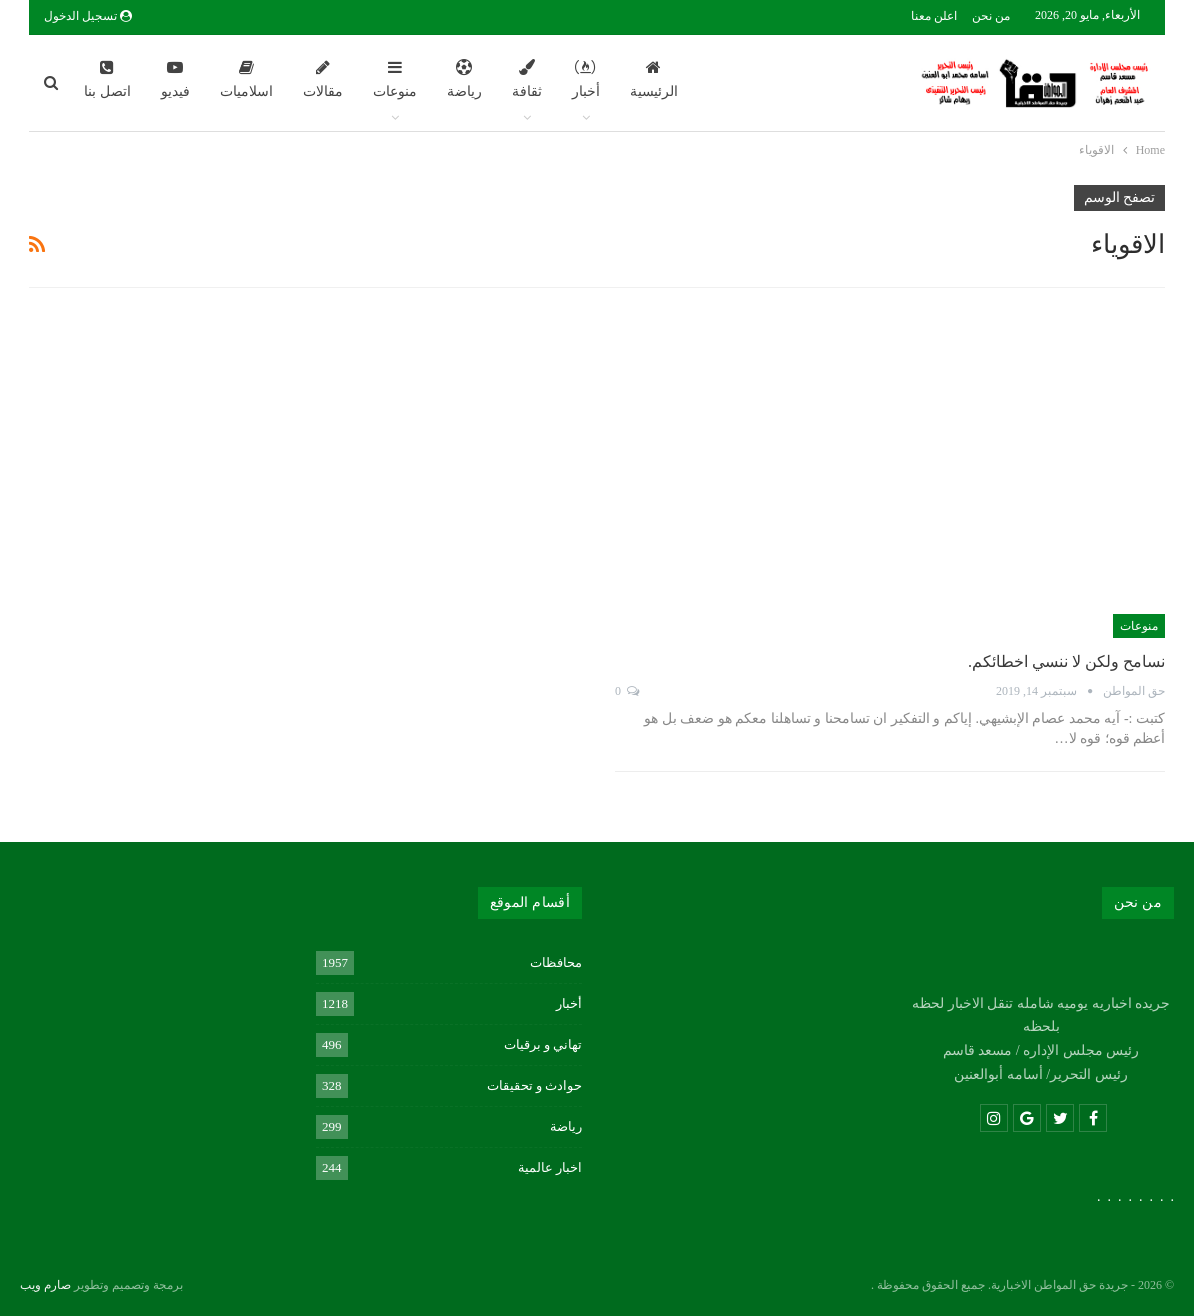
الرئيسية (654, 79)
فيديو (175, 79)
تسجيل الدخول (88, 16)
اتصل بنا (107, 79)
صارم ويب (45, 1285)
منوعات (395, 79)
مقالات (323, 79)
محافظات (556, 962)
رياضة (464, 79)
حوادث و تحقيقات (535, 1085)
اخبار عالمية (550, 1167)
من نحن (991, 16)
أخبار (586, 79)
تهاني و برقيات (543, 1044)
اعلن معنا (934, 16)
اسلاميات (246, 79)
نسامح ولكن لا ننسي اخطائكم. (1066, 661)
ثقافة (527, 79)
